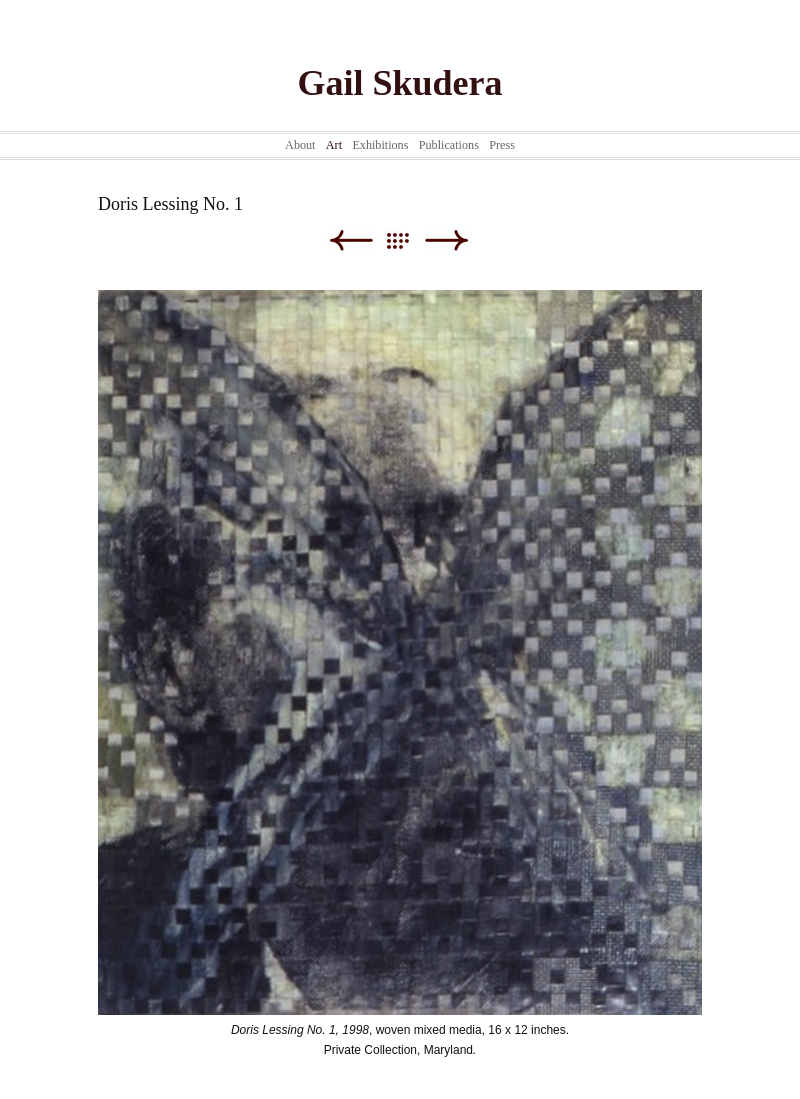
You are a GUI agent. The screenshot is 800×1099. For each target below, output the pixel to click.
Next (446, 240)
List (407, 240)
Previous (350, 240)
